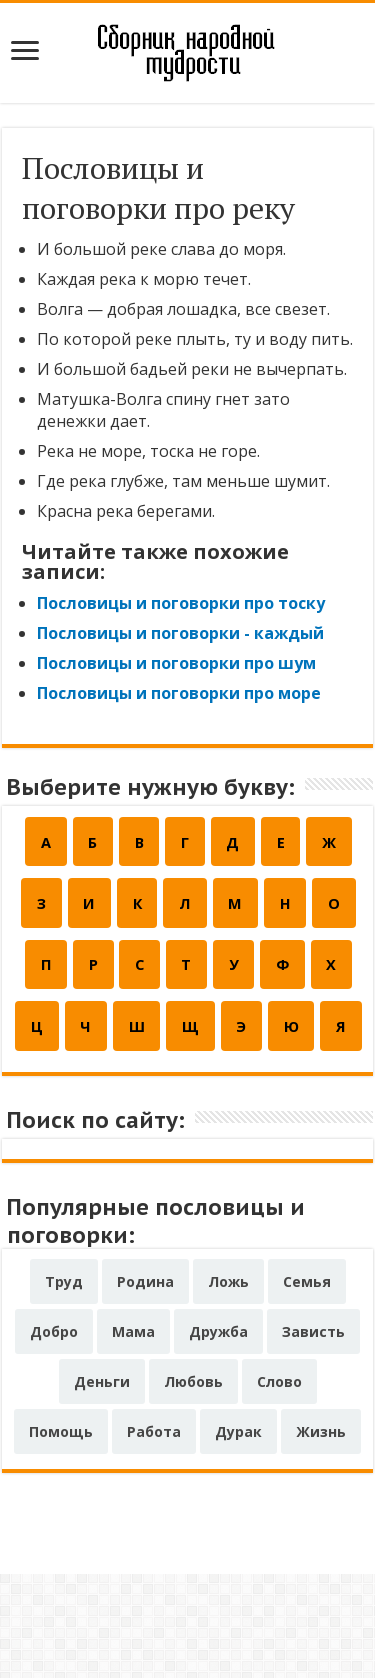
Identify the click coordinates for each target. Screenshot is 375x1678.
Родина (145, 1385)
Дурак (238, 1535)
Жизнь (321, 1535)
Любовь (193, 1485)
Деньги (102, 1485)
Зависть (313, 1435)
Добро (54, 1435)
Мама (133, 1435)
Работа (154, 1535)
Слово (279, 1485)
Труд (64, 1385)
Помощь (61, 1535)
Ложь (228, 1385)
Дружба (218, 1435)
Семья (307, 1385)
